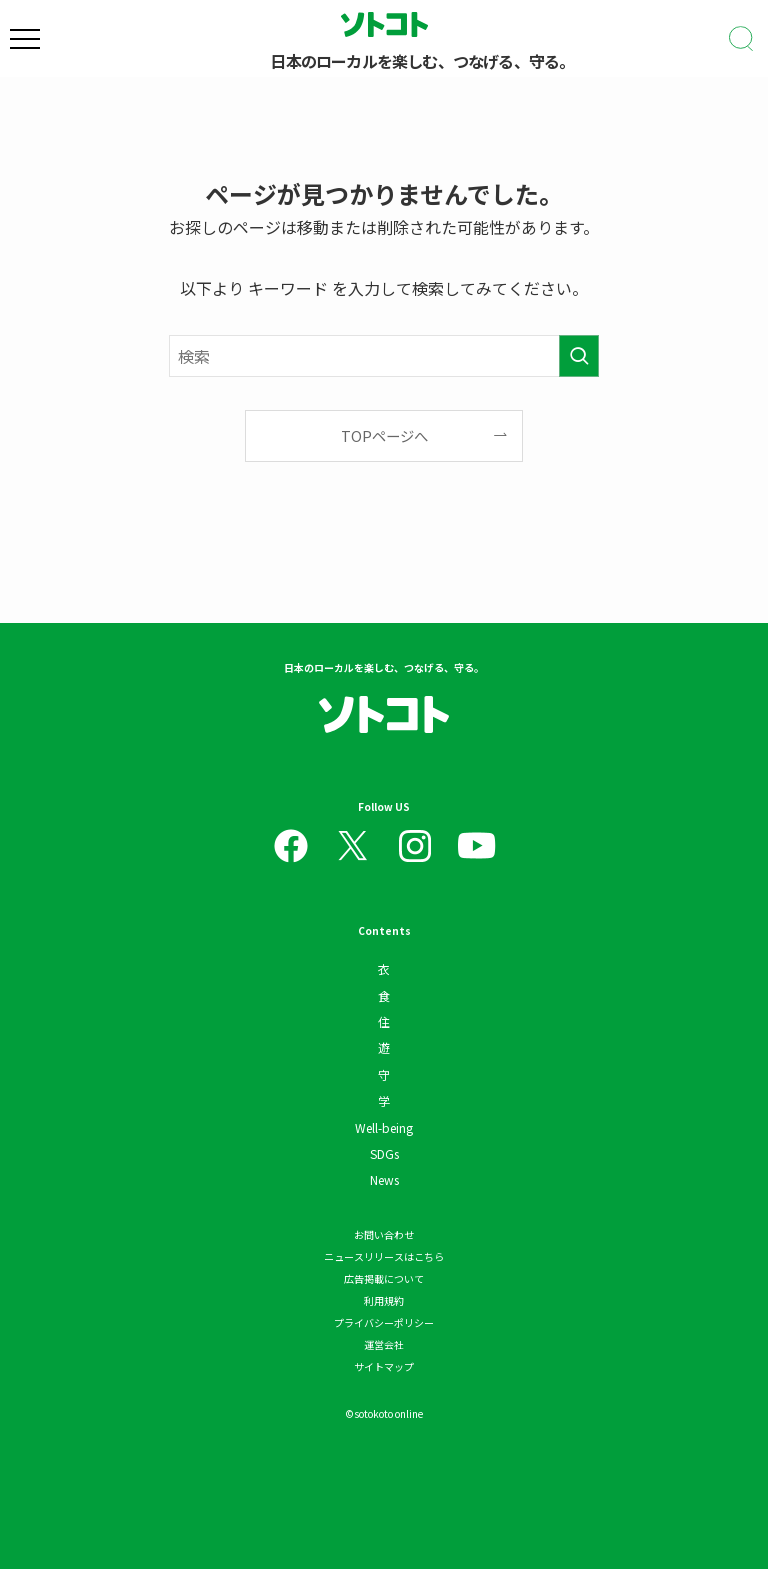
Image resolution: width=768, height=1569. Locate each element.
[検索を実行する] (579, 356)
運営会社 (384, 1344)
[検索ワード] (384, 356)
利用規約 (384, 1300)
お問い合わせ (384, 1234)
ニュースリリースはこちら (384, 1256)
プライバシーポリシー (384, 1322)
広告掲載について (384, 1278)
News (384, 1179)
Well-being (384, 1127)
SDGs (384, 1153)
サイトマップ (384, 1366)
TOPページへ (384, 435)
